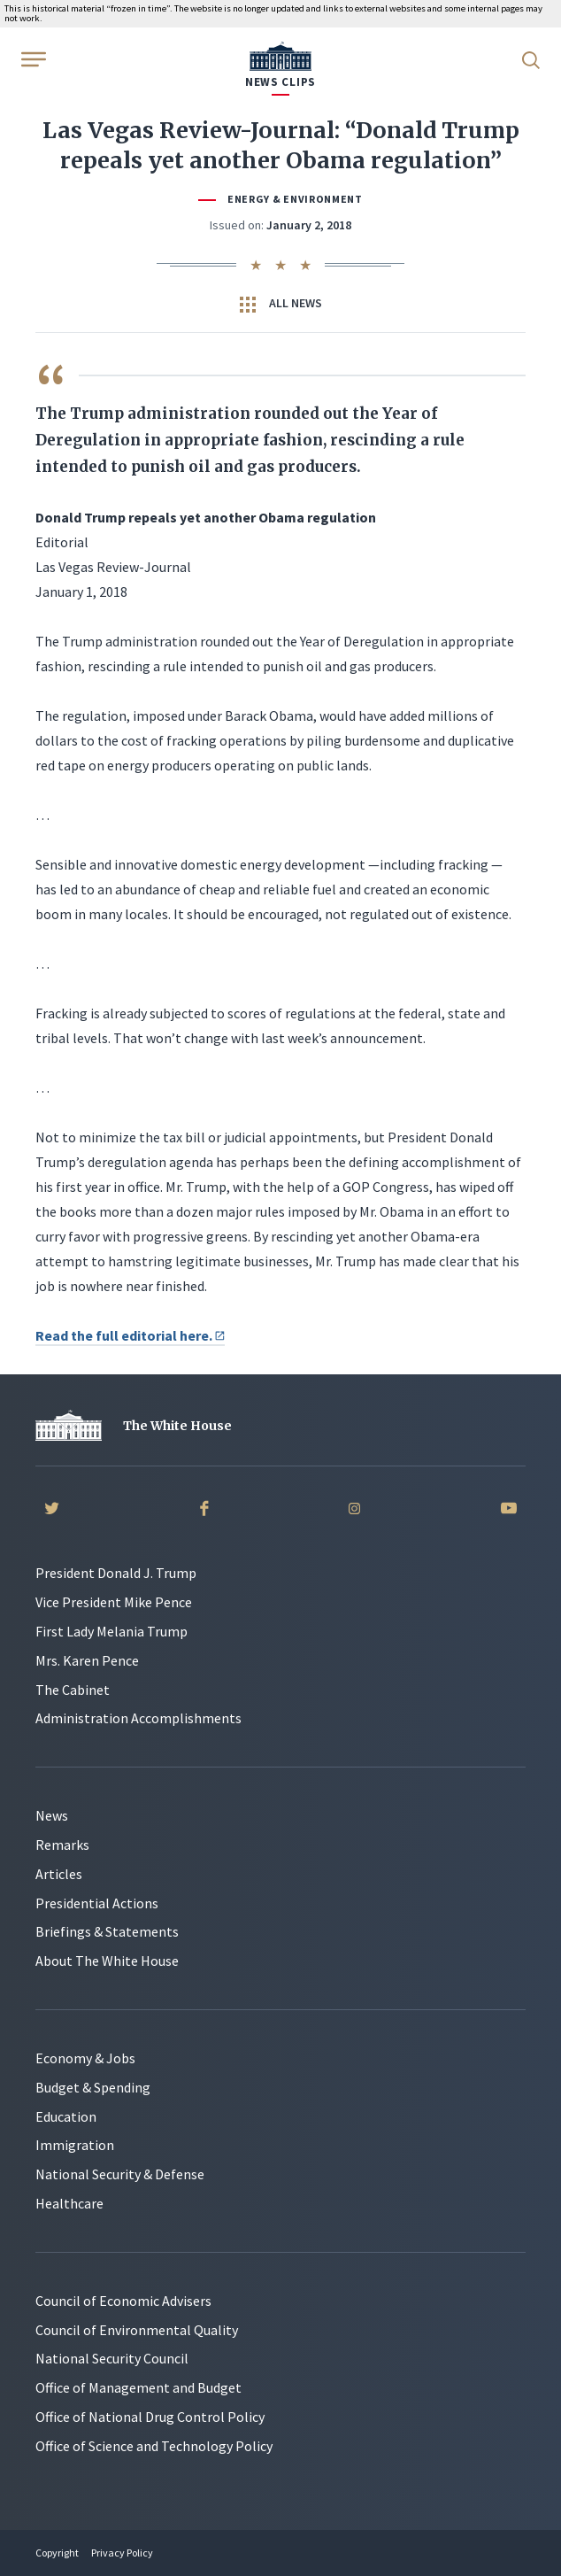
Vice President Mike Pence (113, 1602)
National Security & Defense (119, 2174)
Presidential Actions (96, 1903)
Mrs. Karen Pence (87, 1660)
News (51, 1815)
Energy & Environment (294, 198)
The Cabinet (72, 1689)
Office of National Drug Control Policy (150, 2416)
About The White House (107, 1960)
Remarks (62, 1844)
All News (281, 304)
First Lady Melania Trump (111, 1631)
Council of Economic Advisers (123, 2300)
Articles (58, 1874)
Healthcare (69, 2203)
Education (65, 2116)
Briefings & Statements (107, 1931)
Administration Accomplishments (138, 1718)
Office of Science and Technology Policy (154, 2446)
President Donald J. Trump (115, 1573)
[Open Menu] (32, 58)
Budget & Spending (92, 2087)
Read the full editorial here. (130, 1335)
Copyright (57, 2552)
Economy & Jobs (85, 2058)
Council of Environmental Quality (136, 2330)
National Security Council (111, 2358)
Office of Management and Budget (138, 2387)
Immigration (74, 2145)
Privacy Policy (122, 2552)
